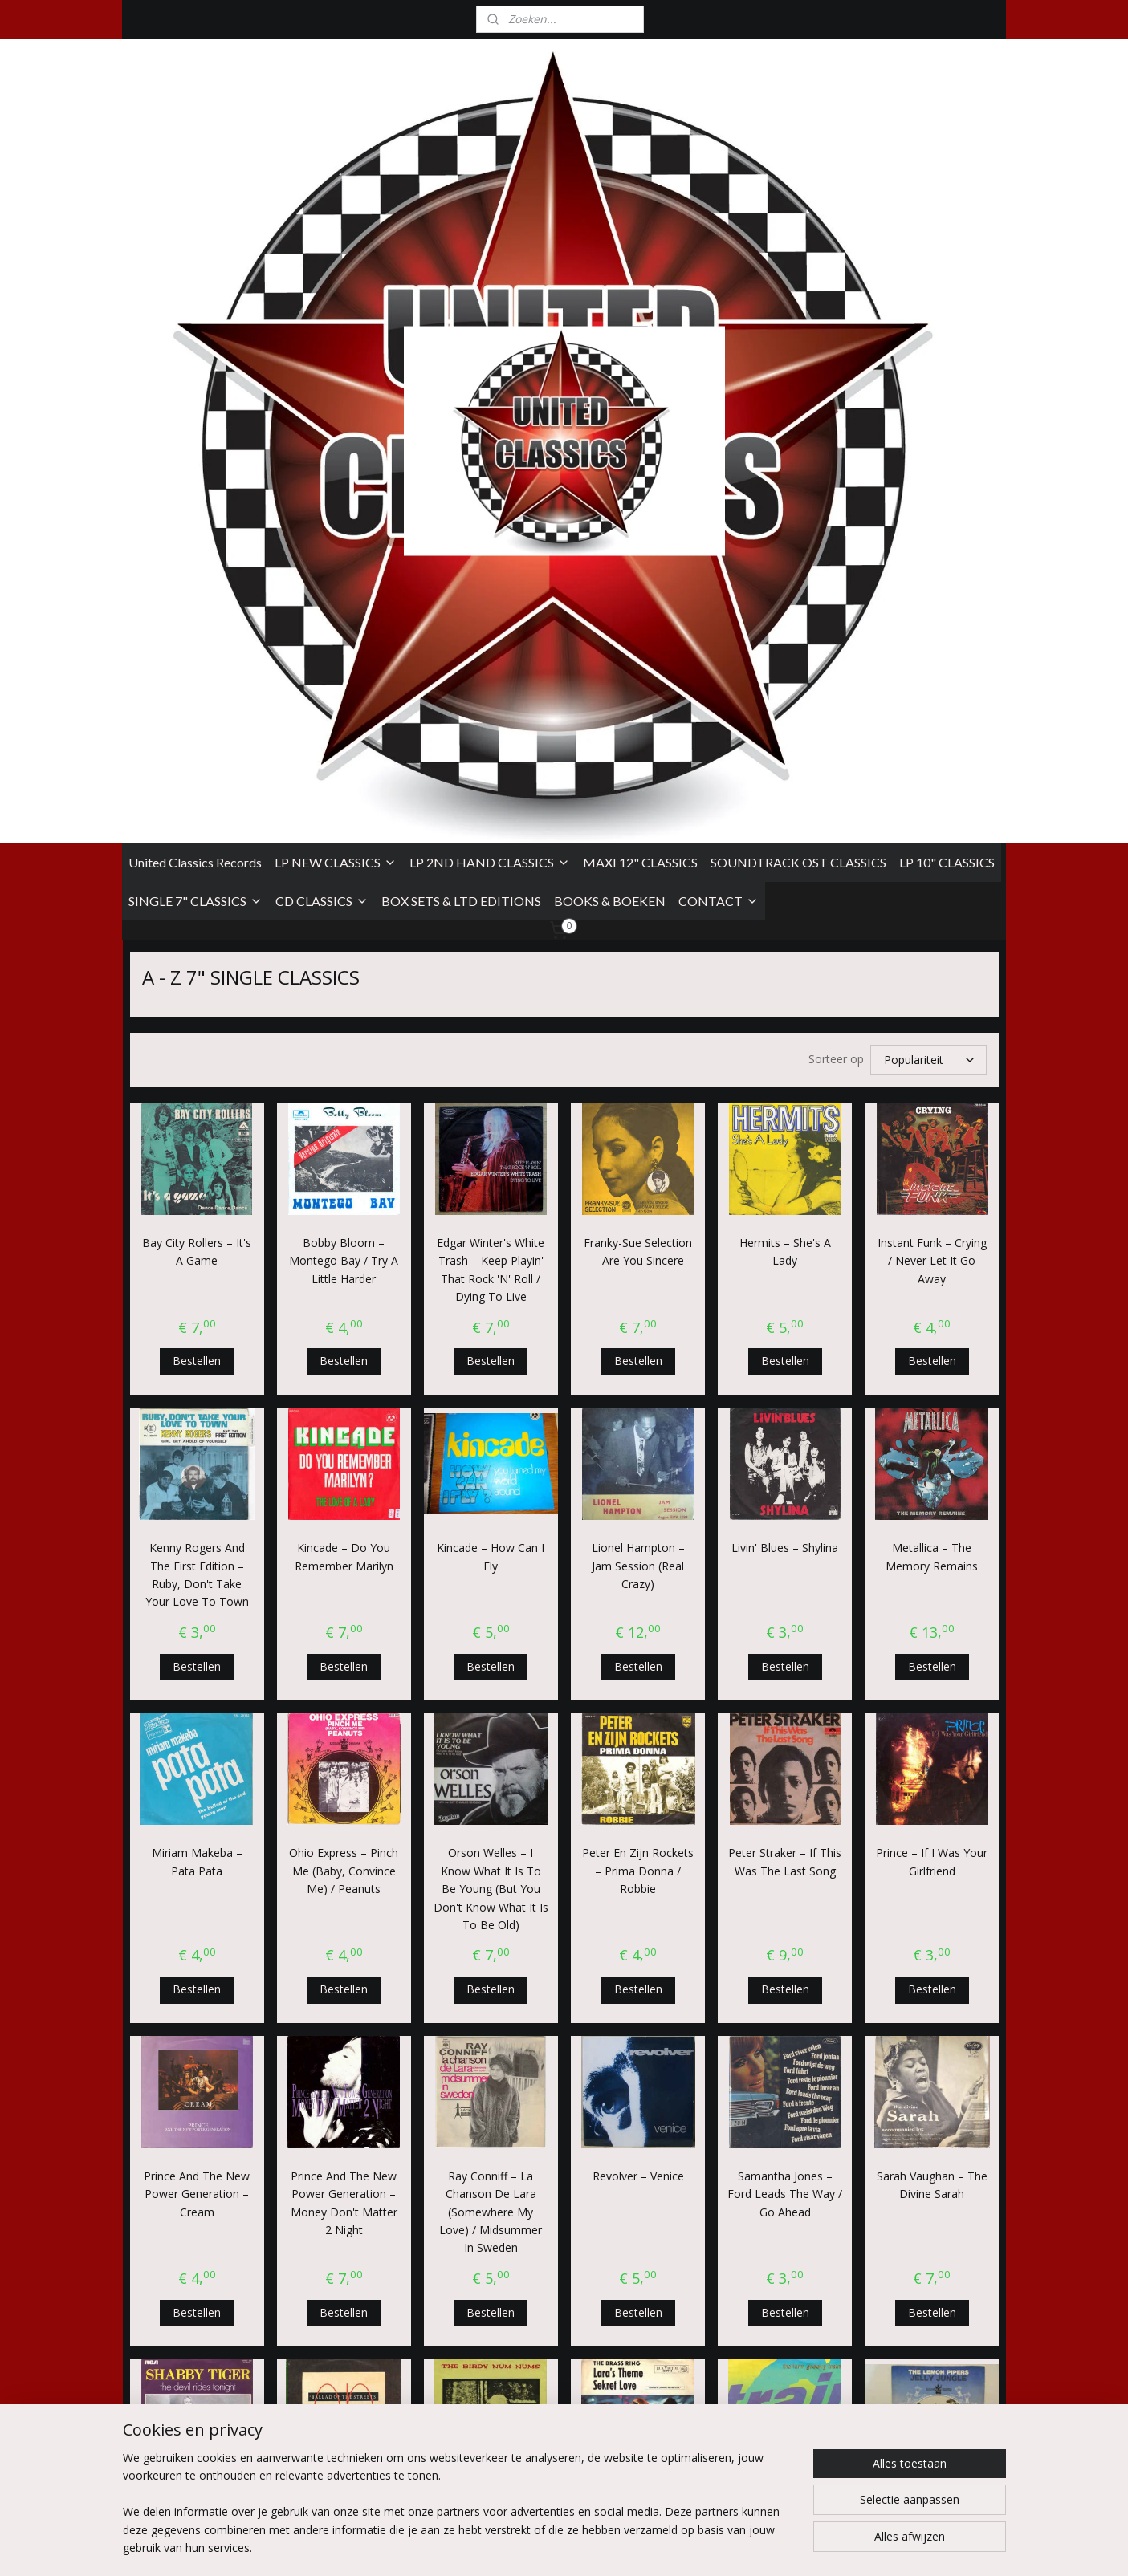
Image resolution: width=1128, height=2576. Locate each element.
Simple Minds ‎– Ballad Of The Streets (344, 1929)
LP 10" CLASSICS (947, 287)
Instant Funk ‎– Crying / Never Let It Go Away (931, 683)
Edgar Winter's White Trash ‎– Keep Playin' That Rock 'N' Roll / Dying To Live (490, 691)
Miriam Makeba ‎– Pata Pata (196, 1283)
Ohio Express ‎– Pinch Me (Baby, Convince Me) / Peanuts (343, 1292)
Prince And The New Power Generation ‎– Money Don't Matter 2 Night (343, 1625)
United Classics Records (195, 287)
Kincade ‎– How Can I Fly (490, 978)
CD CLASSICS (322, 325)
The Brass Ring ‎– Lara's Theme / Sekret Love (637, 1939)
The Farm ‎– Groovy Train (784, 1929)
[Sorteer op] (928, 483)
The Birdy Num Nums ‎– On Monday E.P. (490, 1929)
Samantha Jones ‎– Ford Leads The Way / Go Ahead (784, 1616)
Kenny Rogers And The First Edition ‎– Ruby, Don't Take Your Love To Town (196, 996)
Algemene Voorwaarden (185, 2417)
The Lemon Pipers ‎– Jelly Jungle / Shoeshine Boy (931, 1939)
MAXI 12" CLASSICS (640, 287)
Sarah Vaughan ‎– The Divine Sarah (931, 1607)
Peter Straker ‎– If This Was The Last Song (784, 1283)
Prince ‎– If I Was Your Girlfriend (932, 1283)
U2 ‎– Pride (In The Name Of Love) (196, 2216)
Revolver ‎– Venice (637, 1598)
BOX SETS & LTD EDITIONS (461, 325)
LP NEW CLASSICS (336, 287)
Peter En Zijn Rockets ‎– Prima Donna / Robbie (638, 1292)
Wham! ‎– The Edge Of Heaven (784, 2216)
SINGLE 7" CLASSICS (195, 325)
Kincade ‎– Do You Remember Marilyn (343, 978)
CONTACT (718, 325)
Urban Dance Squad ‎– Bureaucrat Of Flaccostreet (637, 2226)
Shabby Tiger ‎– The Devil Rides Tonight (196, 1929)
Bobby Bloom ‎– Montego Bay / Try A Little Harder (343, 683)
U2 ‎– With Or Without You (490, 2216)
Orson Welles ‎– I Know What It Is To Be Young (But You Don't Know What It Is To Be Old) (490, 1311)
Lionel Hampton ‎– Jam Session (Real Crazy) (637, 988)
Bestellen (197, 782)
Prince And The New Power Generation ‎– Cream (197, 1616)
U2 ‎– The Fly (343, 2208)
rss (672, 2547)
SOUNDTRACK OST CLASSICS (798, 287)
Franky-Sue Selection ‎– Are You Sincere (638, 673)
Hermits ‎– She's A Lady (784, 673)
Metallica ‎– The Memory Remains (932, 978)
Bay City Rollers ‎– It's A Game (196, 673)
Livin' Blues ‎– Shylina (784, 969)
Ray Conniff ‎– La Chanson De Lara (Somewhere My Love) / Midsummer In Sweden (490, 1634)
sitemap (638, 2547)
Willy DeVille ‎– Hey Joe (931, 2208)
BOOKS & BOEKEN (610, 325)
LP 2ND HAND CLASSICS (489, 287)
